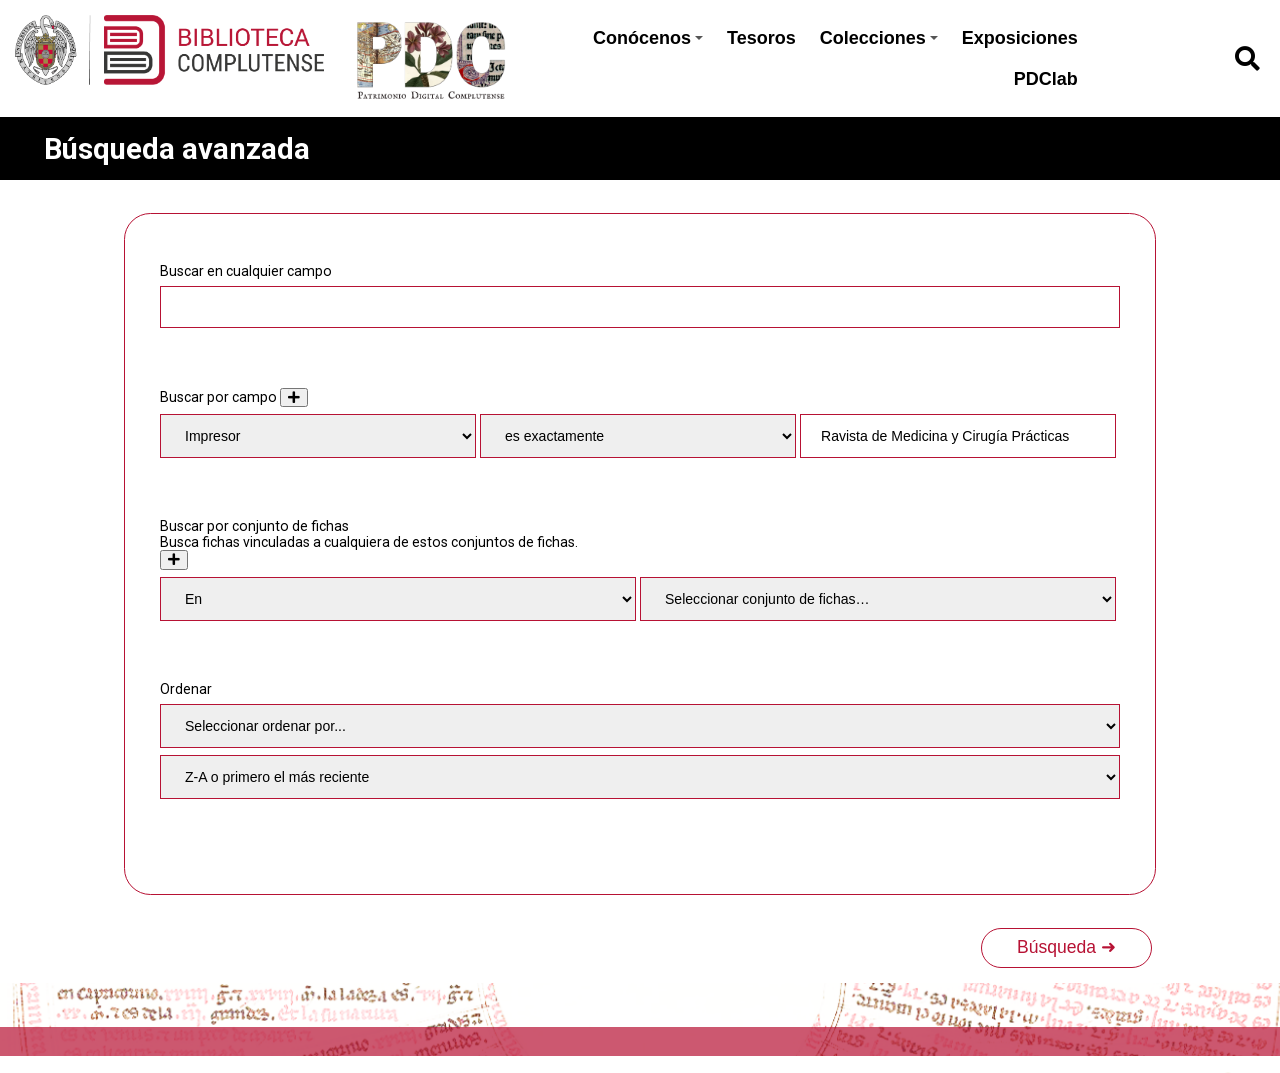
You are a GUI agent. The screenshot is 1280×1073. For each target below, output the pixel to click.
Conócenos (648, 38)
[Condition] (398, 599)
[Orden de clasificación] (640, 777)
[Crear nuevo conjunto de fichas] (174, 559)
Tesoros (761, 38)
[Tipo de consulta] (638, 436)
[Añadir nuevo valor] (294, 397)
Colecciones (879, 38)
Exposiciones (1020, 38)
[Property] (318, 436)
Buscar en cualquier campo (246, 271)
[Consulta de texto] (958, 436)
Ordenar (186, 689)
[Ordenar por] (640, 726)
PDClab (1046, 79)
